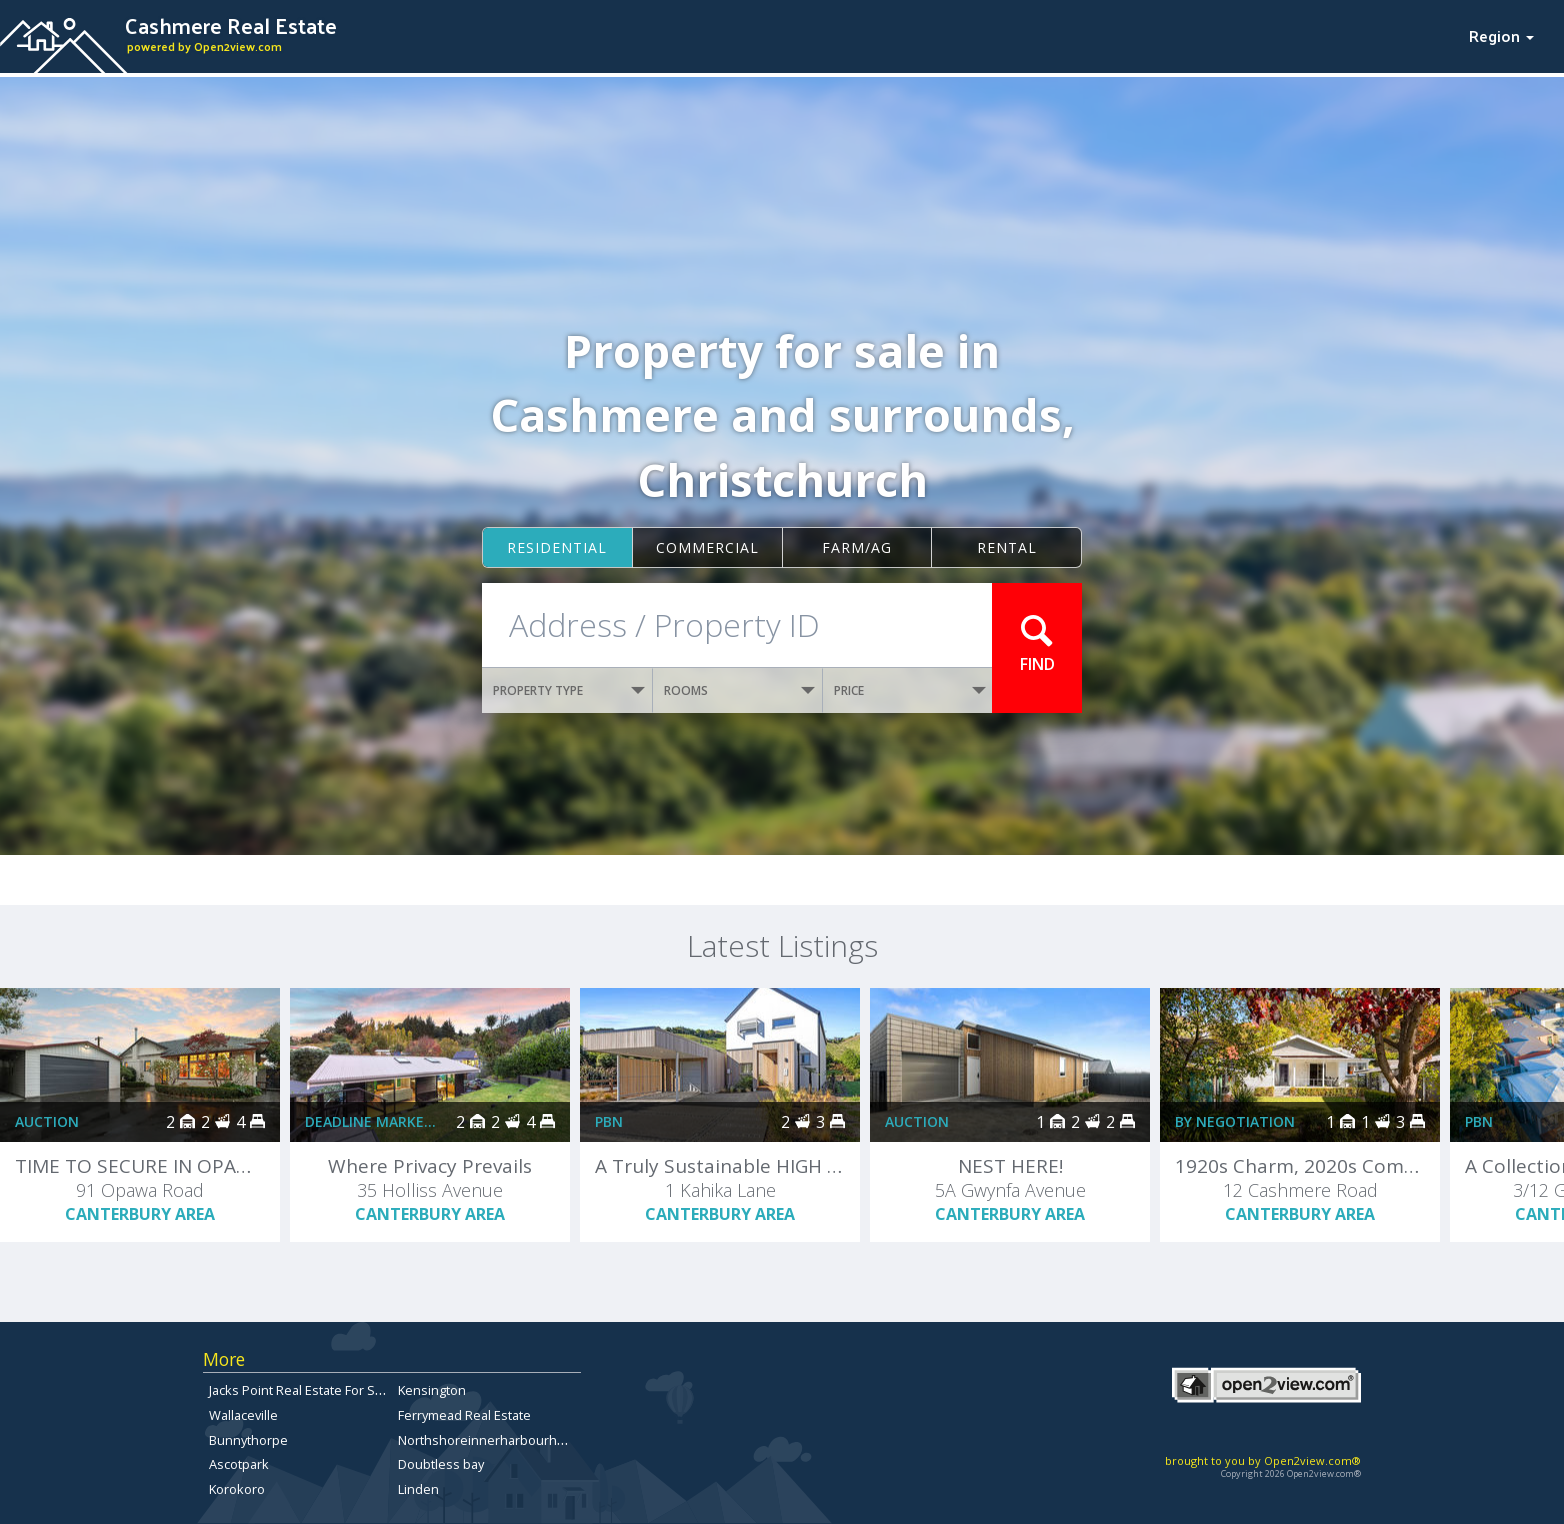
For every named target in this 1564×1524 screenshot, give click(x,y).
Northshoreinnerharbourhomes (494, 1440)
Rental (1007, 547)
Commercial (707, 547)
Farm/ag (857, 547)
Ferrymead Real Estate (464, 1415)
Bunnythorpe (248, 1440)
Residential (557, 547)
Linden (418, 1489)
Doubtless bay (441, 1464)
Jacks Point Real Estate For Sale (301, 1390)
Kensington (432, 1390)
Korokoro (237, 1489)
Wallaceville (243, 1415)
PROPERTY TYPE (569, 690)
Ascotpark (239, 1464)
